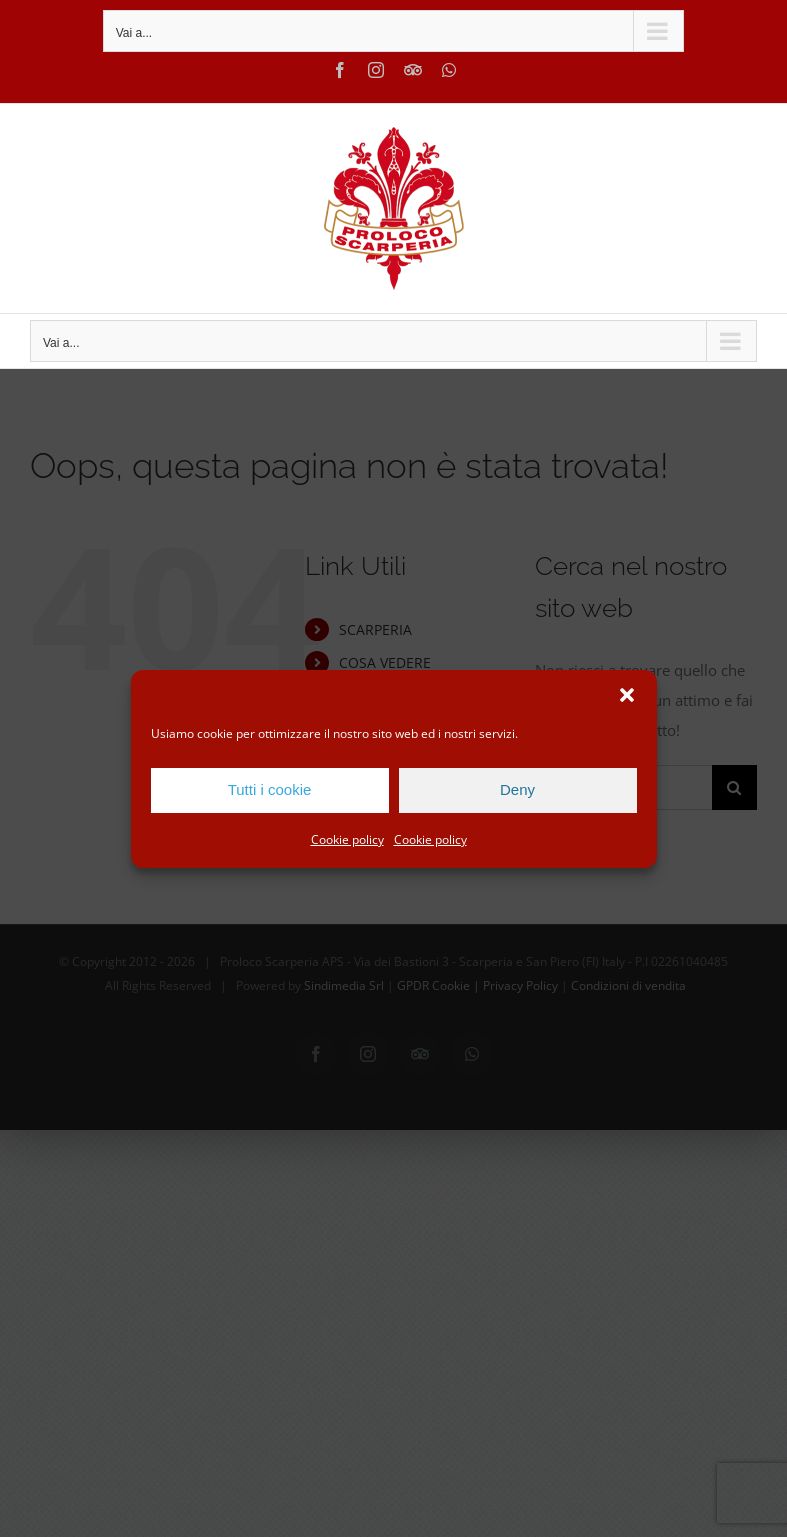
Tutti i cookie (270, 789)
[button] (627, 695)
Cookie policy (347, 839)
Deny (517, 789)
